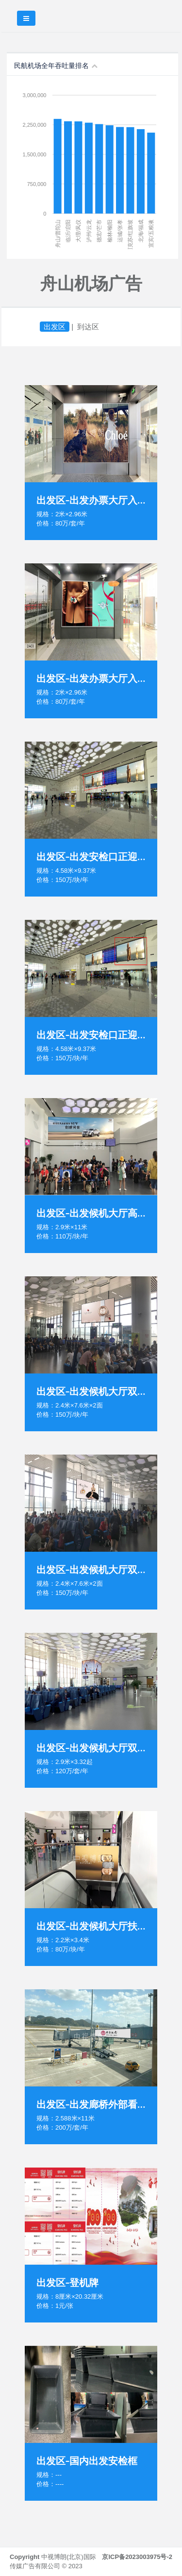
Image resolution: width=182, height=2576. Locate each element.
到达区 (88, 326)
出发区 (55, 326)
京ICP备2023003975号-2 (137, 2556)
